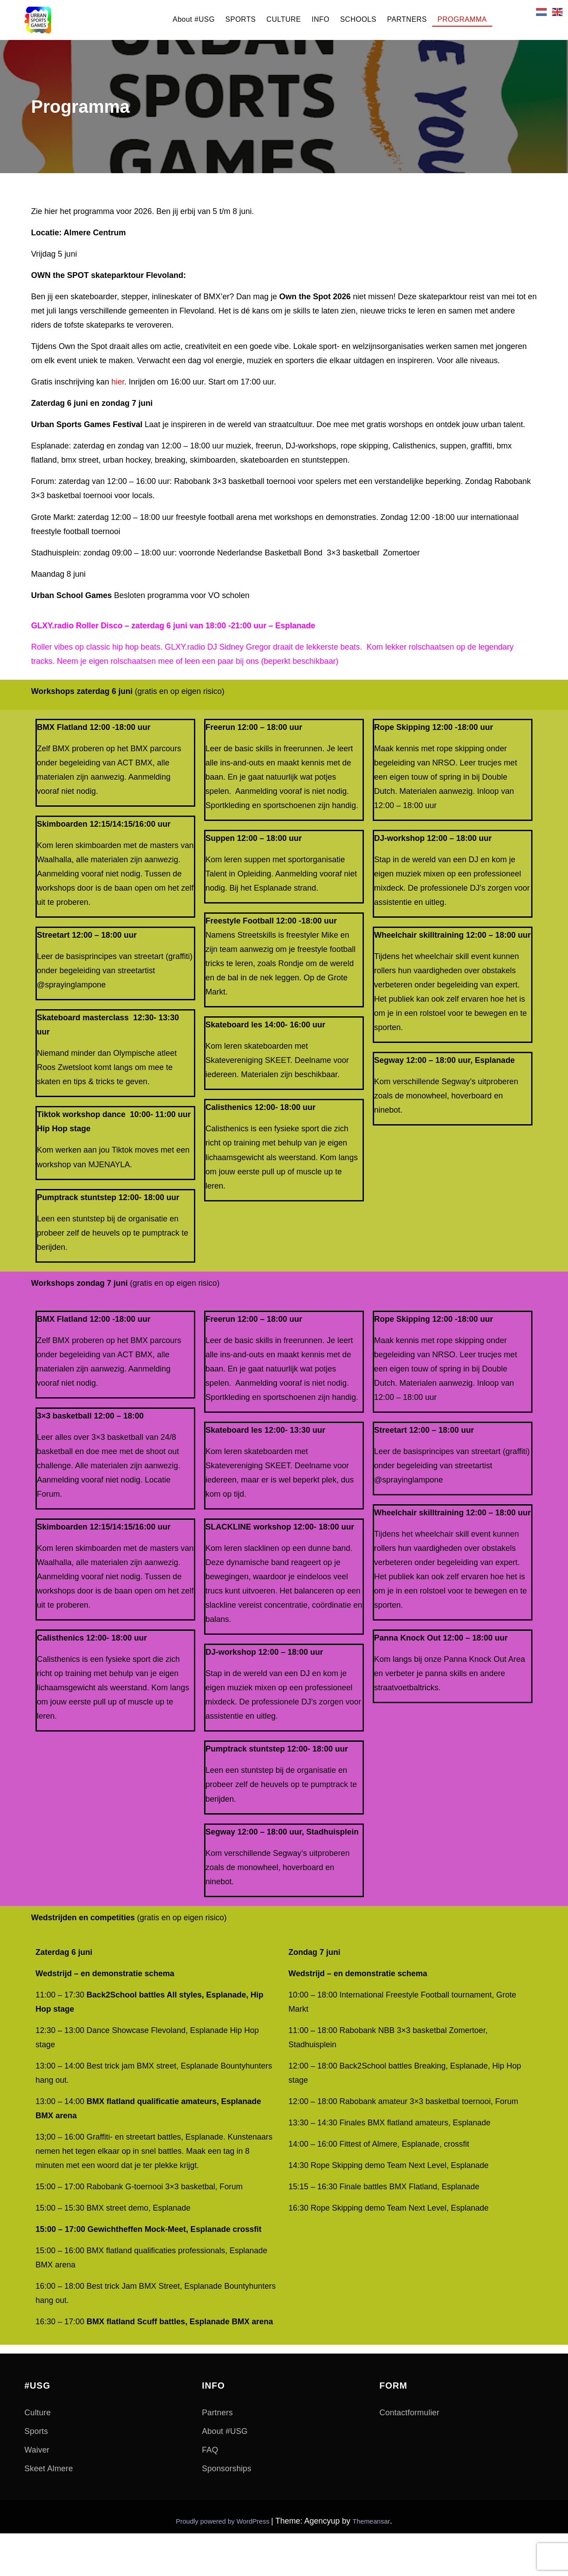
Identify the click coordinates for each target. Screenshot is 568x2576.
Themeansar (371, 2521)
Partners (217, 2412)
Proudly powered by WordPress (223, 2521)
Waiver (37, 2449)
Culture (37, 2412)
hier (117, 381)
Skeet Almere (48, 2468)
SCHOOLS (358, 19)
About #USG (194, 19)
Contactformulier (409, 2412)
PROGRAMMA (462, 19)
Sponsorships (226, 2468)
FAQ (210, 2449)
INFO (320, 19)
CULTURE (283, 19)
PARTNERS (407, 19)
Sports (36, 2431)
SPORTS (240, 19)
